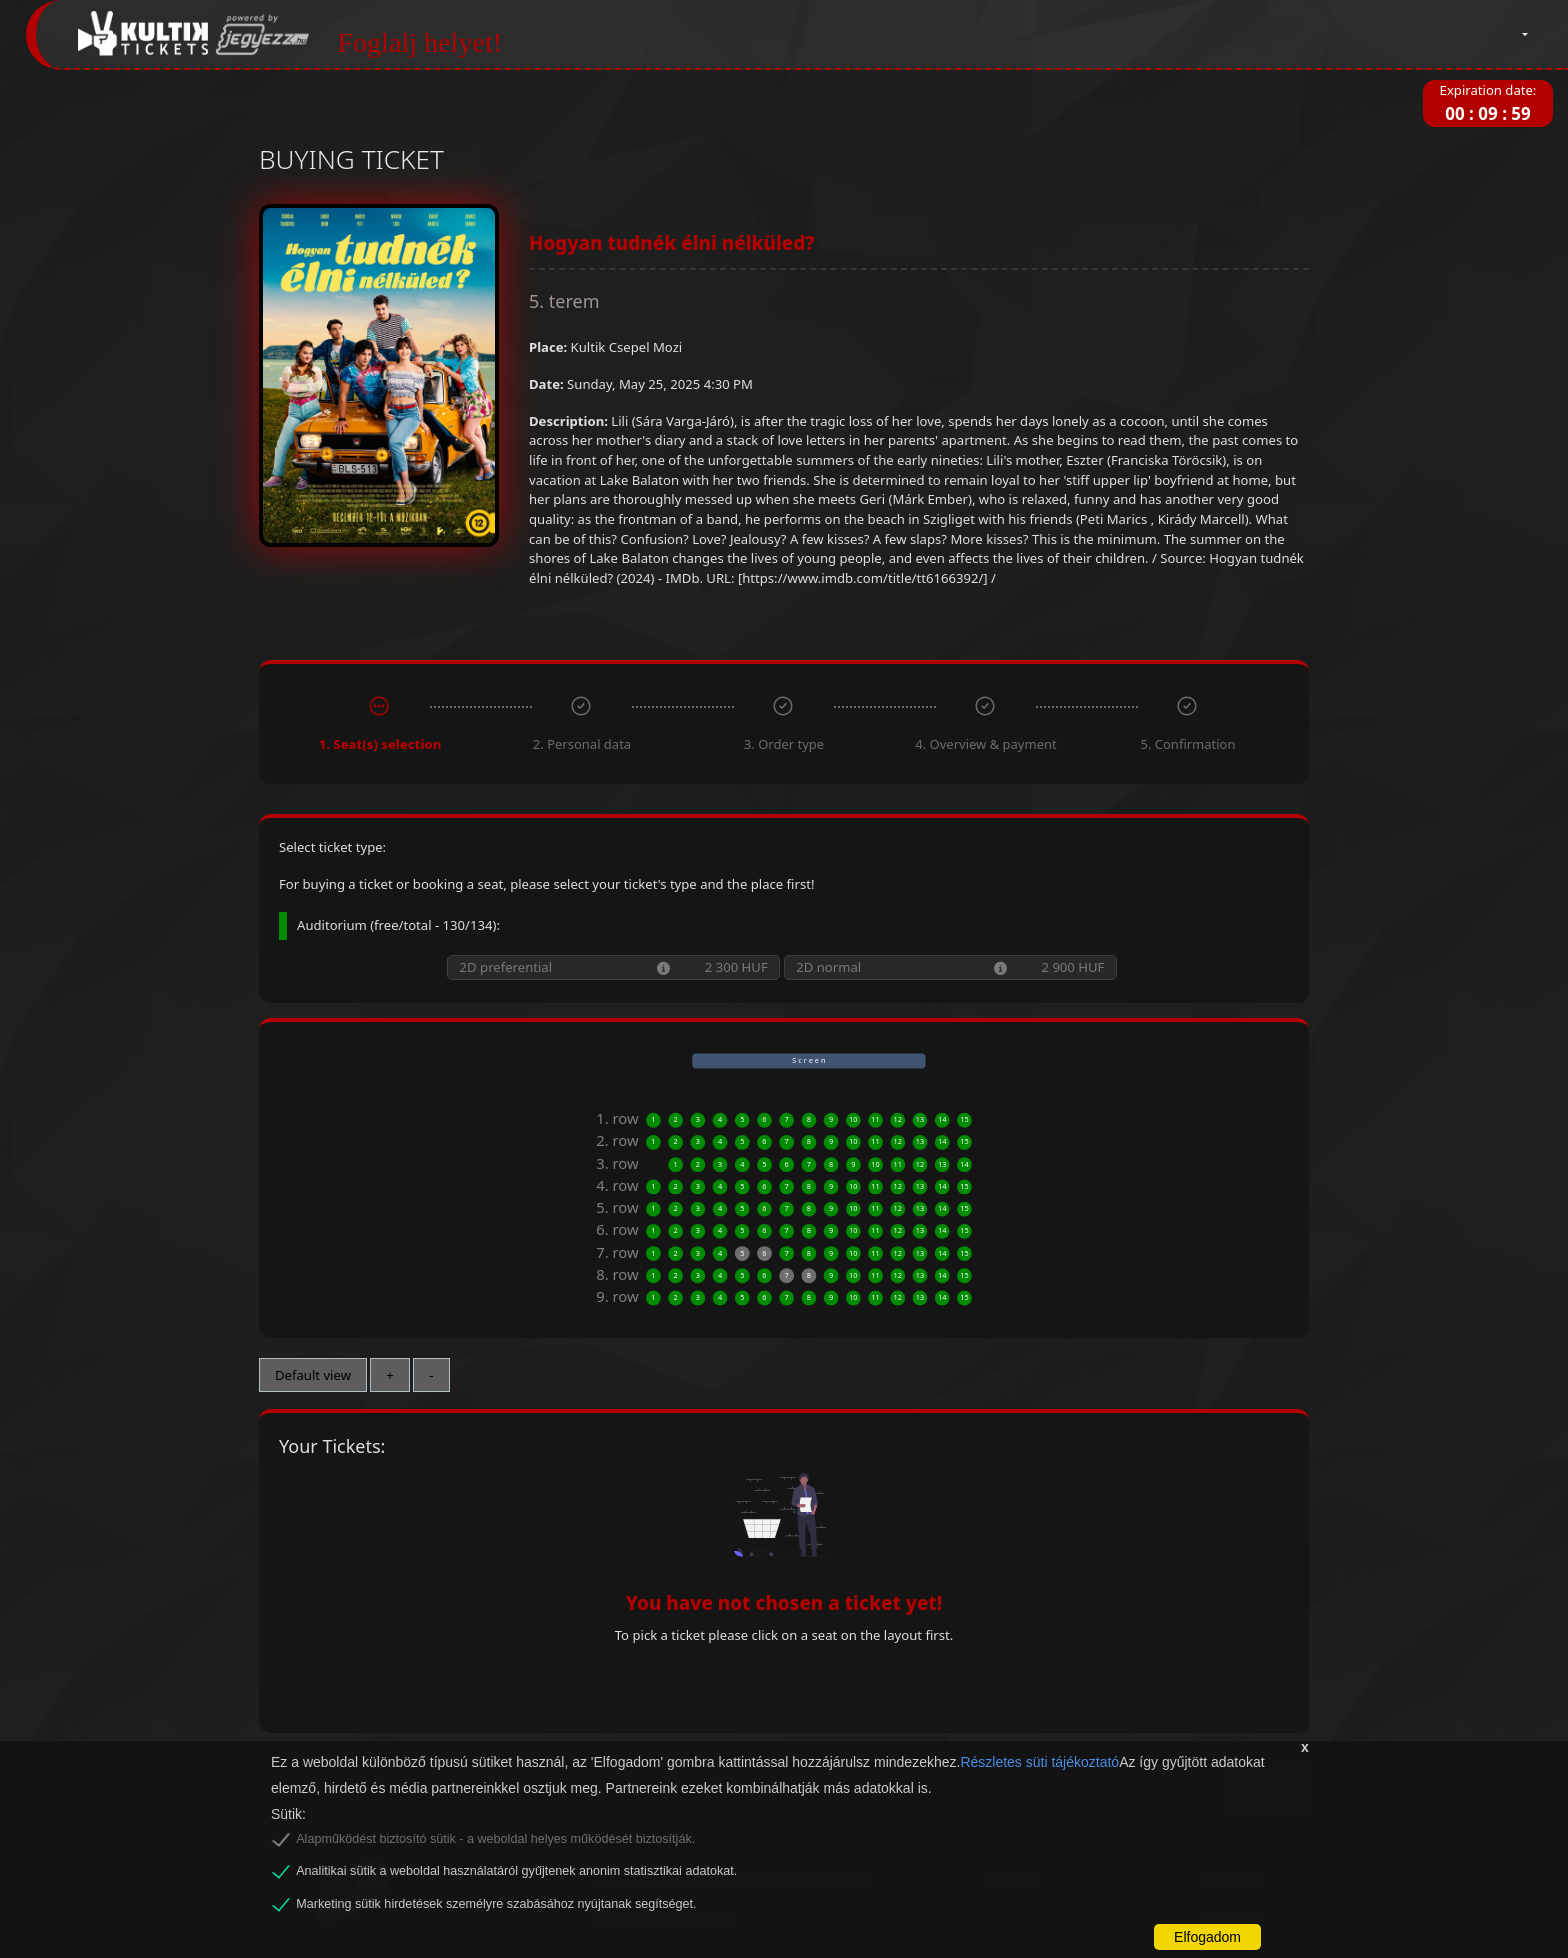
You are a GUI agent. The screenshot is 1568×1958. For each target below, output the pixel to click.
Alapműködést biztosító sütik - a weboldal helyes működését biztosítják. (495, 1839)
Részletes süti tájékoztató (1039, 1762)
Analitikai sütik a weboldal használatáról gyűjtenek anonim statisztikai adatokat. (516, 1871)
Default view (313, 1375)
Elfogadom (1207, 1937)
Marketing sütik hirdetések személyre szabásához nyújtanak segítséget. (496, 1904)
